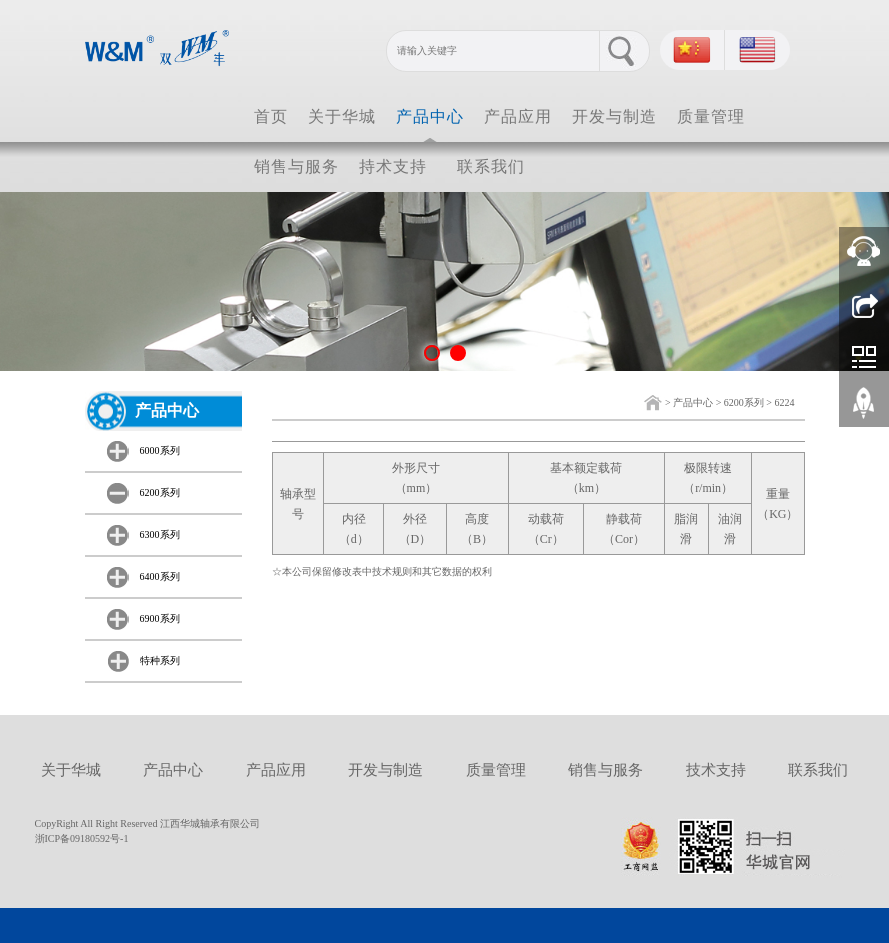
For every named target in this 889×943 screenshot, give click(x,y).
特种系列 (160, 660)
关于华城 (342, 116)
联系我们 (491, 166)
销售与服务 (296, 166)
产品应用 (518, 116)
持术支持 (393, 166)
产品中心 (430, 116)
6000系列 (160, 450)
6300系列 (160, 534)
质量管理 (711, 116)
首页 (271, 116)
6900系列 (160, 618)
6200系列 (744, 402)
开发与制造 (614, 116)
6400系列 (160, 576)
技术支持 (716, 770)
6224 (785, 402)
